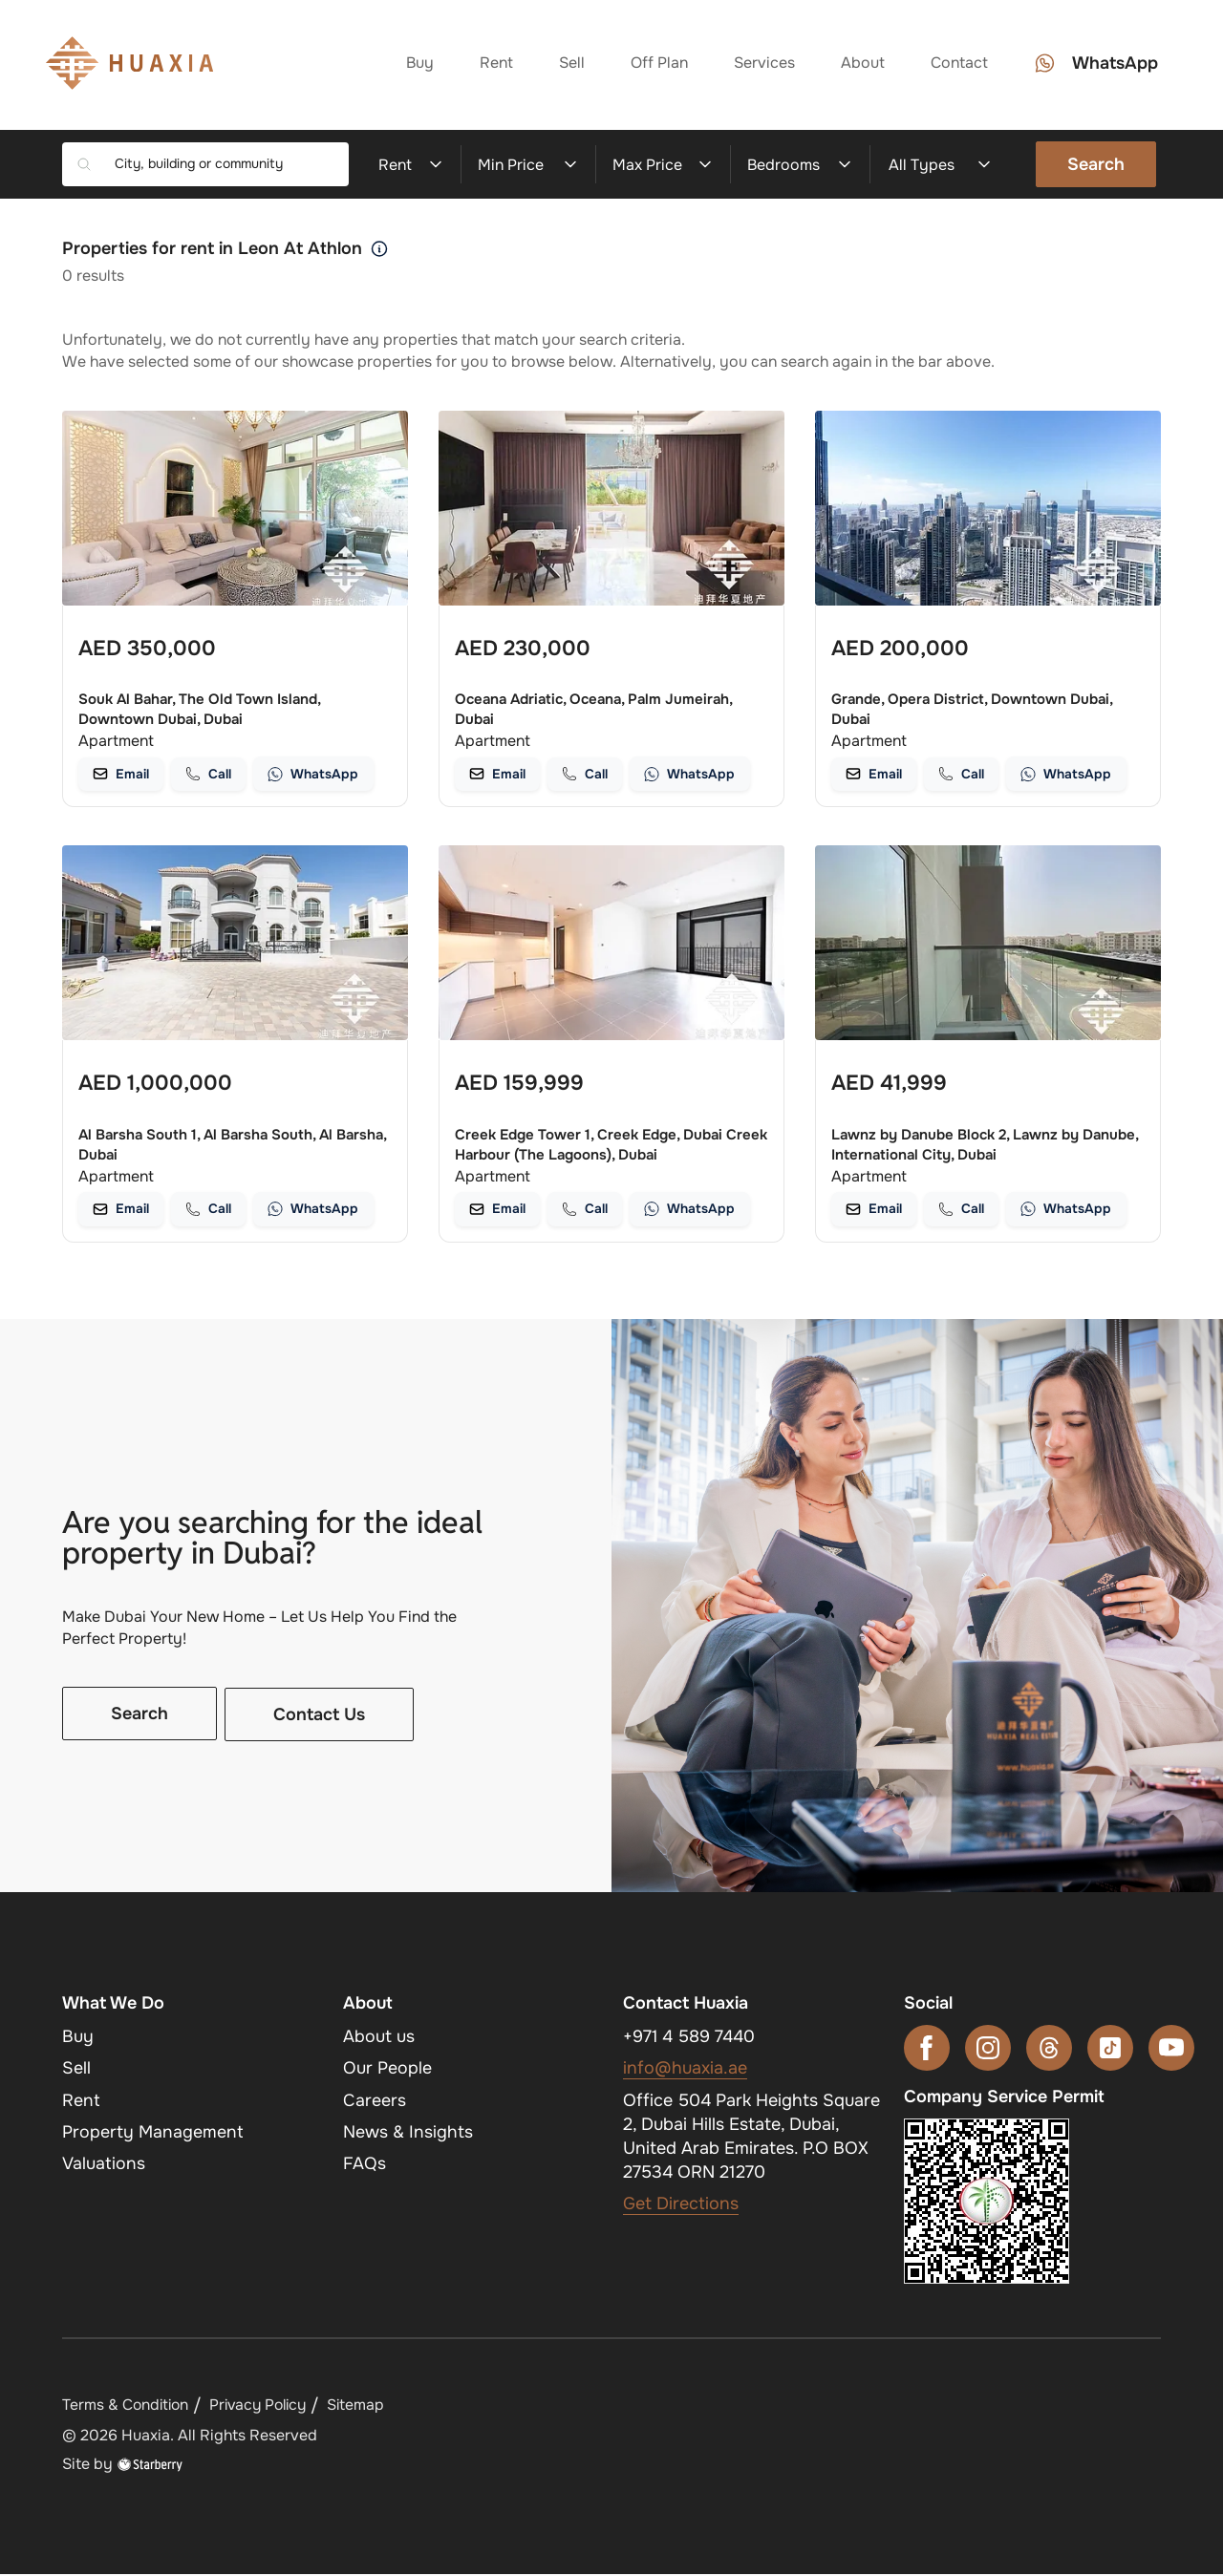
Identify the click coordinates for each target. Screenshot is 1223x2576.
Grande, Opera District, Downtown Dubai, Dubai (971, 709)
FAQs (364, 2165)
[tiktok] (1110, 2050)
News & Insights (408, 2133)
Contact (957, 64)
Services (762, 64)
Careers (374, 2101)
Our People (387, 2069)
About (861, 64)
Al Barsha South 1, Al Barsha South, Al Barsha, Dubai (232, 1145)
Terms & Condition (127, 2406)
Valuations (103, 2165)
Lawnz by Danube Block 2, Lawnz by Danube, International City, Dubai (984, 1145)
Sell (570, 64)
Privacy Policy (264, 2406)
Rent (494, 64)
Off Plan (657, 64)
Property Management (153, 2133)
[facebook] (927, 2050)
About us (379, 2038)
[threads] (1049, 2050)
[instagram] (988, 2050)
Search (1096, 164)
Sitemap (366, 2406)
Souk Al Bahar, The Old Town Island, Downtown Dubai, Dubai (199, 709)
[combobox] (224, 164)
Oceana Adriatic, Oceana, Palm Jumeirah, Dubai (593, 709)
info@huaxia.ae (685, 2069)
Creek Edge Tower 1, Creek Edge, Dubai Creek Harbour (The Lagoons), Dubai (611, 1145)
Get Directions (681, 2205)
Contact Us (319, 1716)
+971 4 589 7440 (689, 2038)
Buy (418, 64)
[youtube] (1171, 2050)
